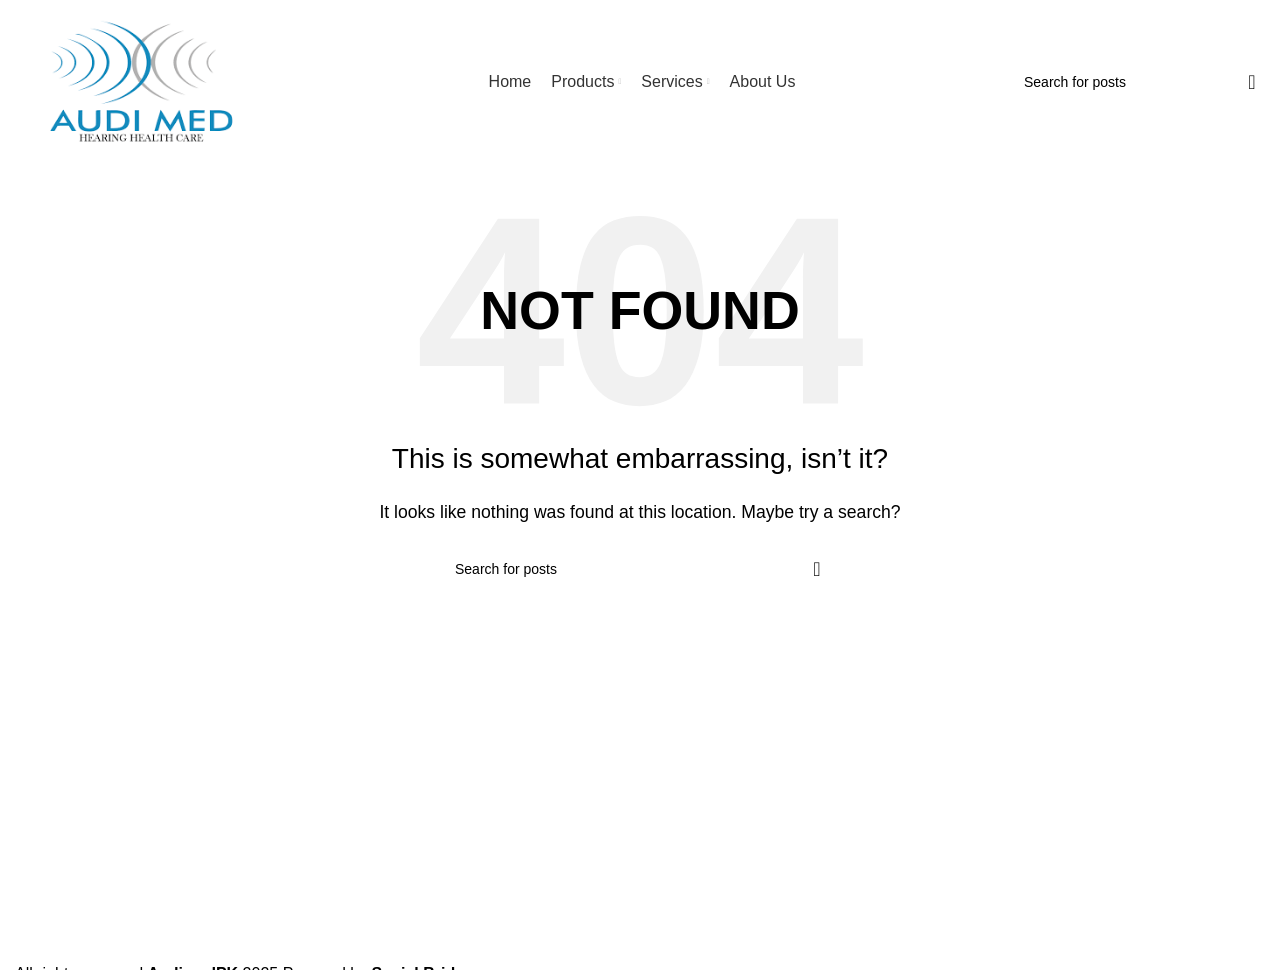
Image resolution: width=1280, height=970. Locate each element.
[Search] (1142, 82)
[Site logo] (140, 80)
